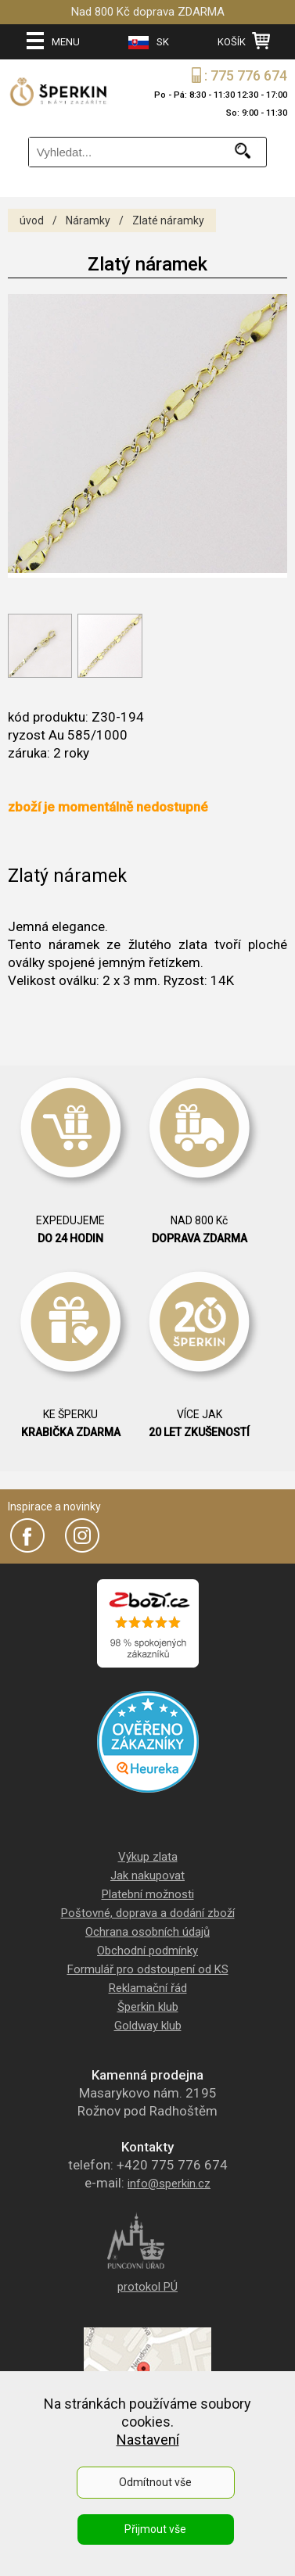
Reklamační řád (148, 1988)
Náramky (88, 220)
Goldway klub (148, 2026)
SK (148, 42)
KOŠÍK (244, 40)
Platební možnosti (148, 1894)
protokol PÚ (147, 2287)
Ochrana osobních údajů (147, 1932)
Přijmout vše (155, 2529)
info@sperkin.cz (169, 2184)
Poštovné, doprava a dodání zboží (148, 1913)
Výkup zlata (148, 1857)
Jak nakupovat (147, 1875)
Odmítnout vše (155, 2482)
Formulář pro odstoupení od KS (147, 1969)
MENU (53, 40)
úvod (32, 220)
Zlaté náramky (168, 220)
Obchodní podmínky (147, 1951)
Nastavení (148, 2439)
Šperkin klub (147, 2007)
